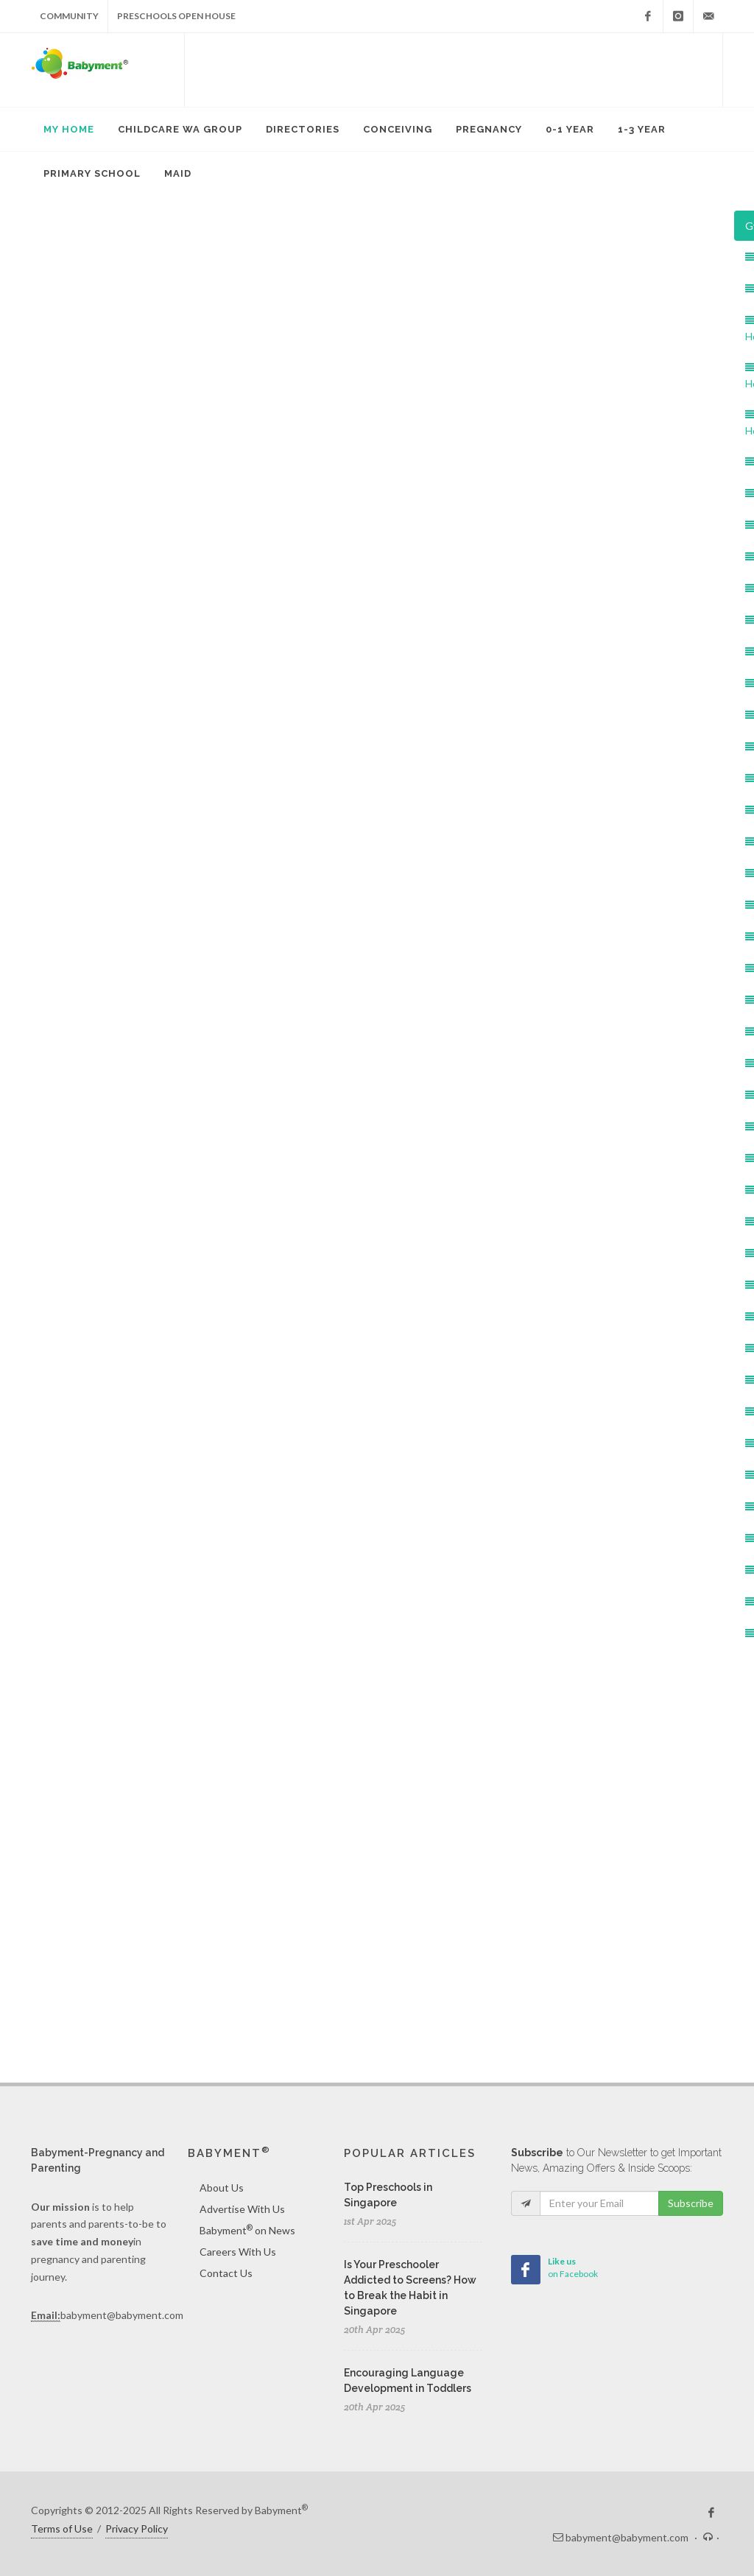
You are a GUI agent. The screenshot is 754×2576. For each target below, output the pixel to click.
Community (69, 15)
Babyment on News (247, 2230)
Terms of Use (62, 2528)
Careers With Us (238, 2251)
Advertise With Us (242, 2209)
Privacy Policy (136, 2528)
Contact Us (226, 2273)
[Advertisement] (453, 70)
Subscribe (691, 2203)
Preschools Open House (176, 15)
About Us (222, 2187)
